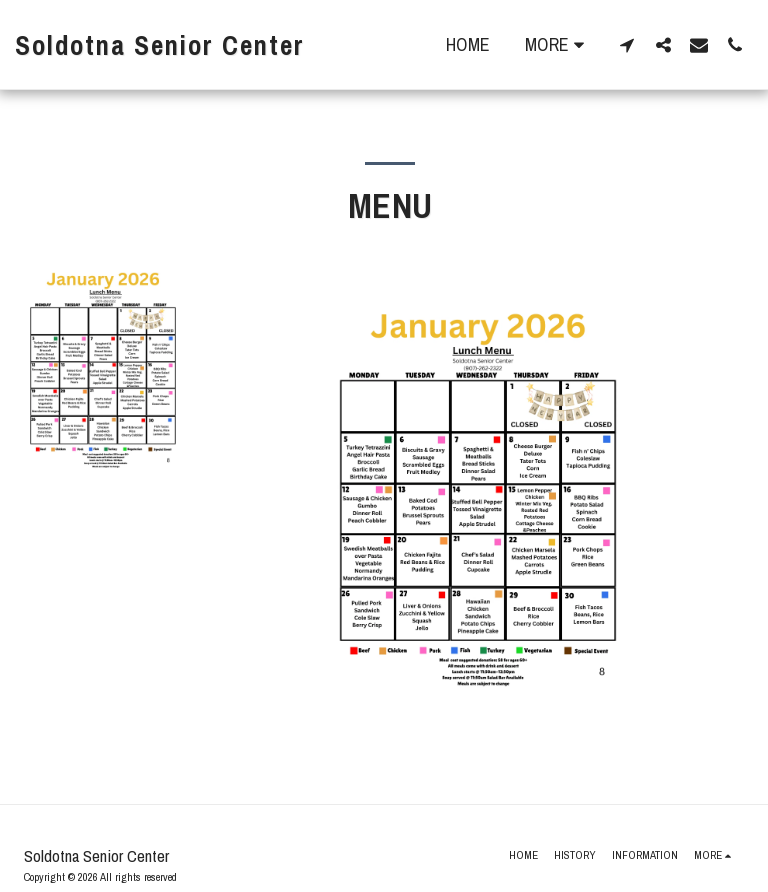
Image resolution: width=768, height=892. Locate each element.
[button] (627, 44)
